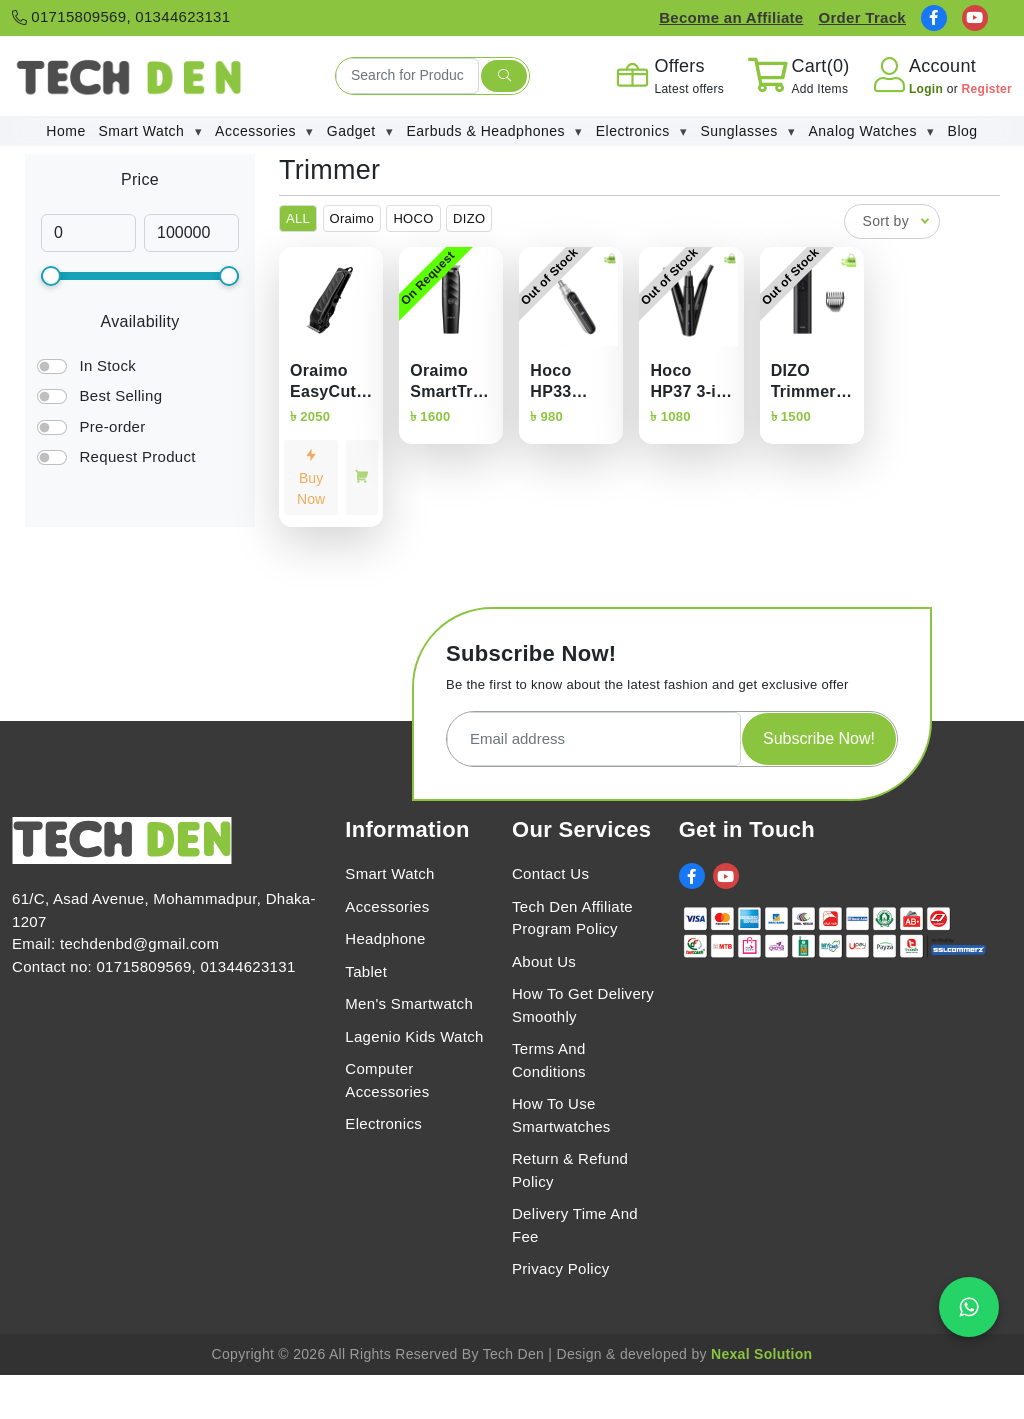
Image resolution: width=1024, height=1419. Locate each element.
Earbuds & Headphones (494, 131)
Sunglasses (747, 131)
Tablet (366, 971)
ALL (298, 218)
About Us (544, 961)
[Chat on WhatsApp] (969, 1307)
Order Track (862, 17)
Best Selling (120, 395)
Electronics (642, 131)
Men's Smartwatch (409, 1003)
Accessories (264, 131)
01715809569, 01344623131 (121, 16)
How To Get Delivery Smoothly (583, 1005)
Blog (963, 131)
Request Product (137, 456)
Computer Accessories (387, 1080)
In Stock (107, 365)
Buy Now (311, 477)
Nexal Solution (761, 1354)
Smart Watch (151, 131)
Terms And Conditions (549, 1060)
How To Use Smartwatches (561, 1115)
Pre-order (112, 426)
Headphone (385, 938)
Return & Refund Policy (570, 1170)
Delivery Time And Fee (575, 1225)
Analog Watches (871, 131)
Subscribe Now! (819, 738)
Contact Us (550, 873)
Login (928, 89)
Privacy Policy (561, 1268)
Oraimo (352, 218)
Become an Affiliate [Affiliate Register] (731, 17)
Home (65, 131)
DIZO (469, 218)
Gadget (360, 131)
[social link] (934, 18)
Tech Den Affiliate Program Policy (572, 918)
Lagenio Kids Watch (414, 1036)
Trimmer (329, 170)
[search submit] (504, 76)
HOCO (413, 218)
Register (987, 89)
